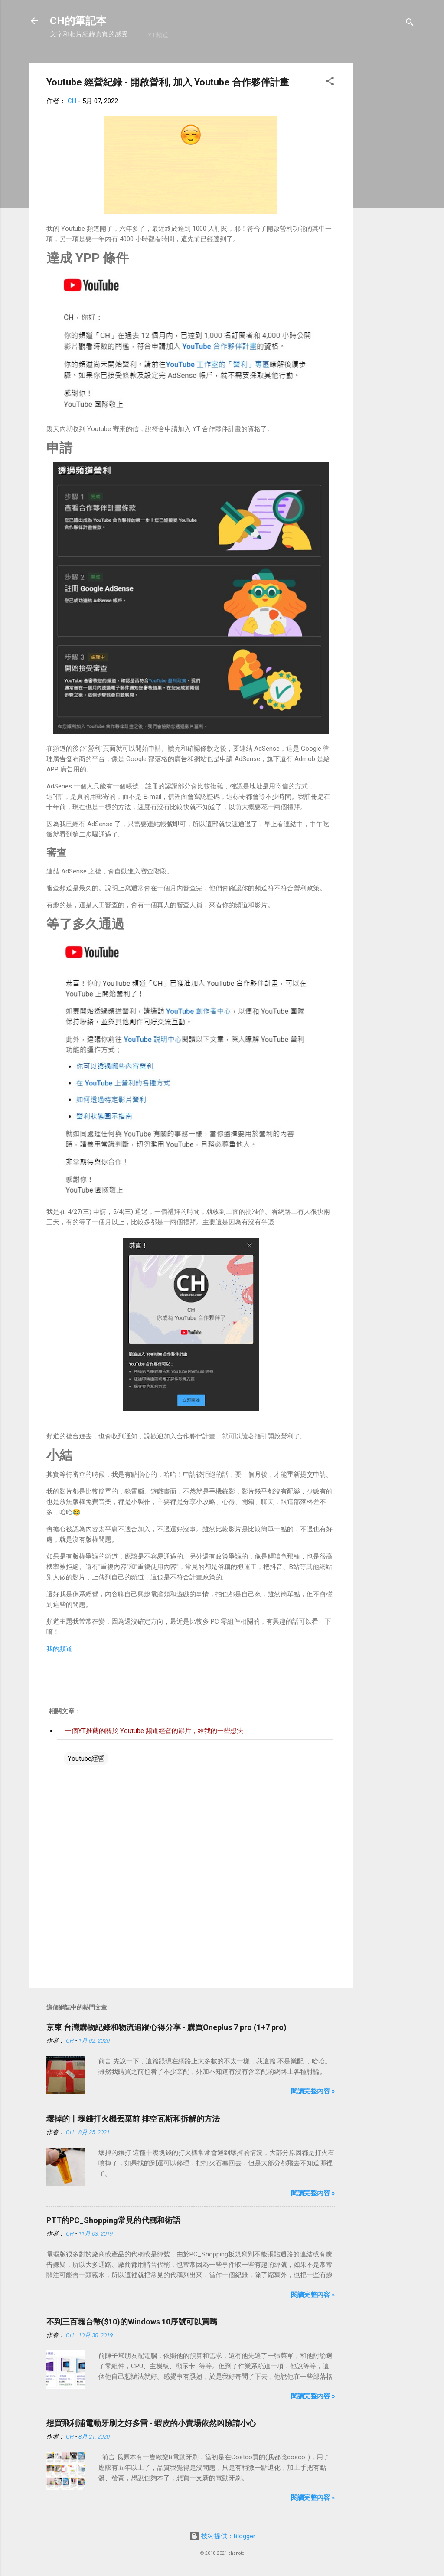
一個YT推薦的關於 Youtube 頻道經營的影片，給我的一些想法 (154, 1731)
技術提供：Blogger (222, 2536)
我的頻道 (59, 1649)
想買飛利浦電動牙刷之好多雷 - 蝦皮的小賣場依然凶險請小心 (151, 2423)
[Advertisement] (387, 193)
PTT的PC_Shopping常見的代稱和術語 (113, 2220)
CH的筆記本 (78, 21)
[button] (330, 82)
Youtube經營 (86, 1758)
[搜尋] (410, 23)
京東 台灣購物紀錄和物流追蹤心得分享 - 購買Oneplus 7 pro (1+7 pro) (166, 2027)
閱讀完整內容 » (313, 2091)
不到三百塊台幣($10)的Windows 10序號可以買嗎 (131, 2321)
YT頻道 (158, 35)
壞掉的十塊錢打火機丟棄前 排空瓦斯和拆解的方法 (133, 2118)
